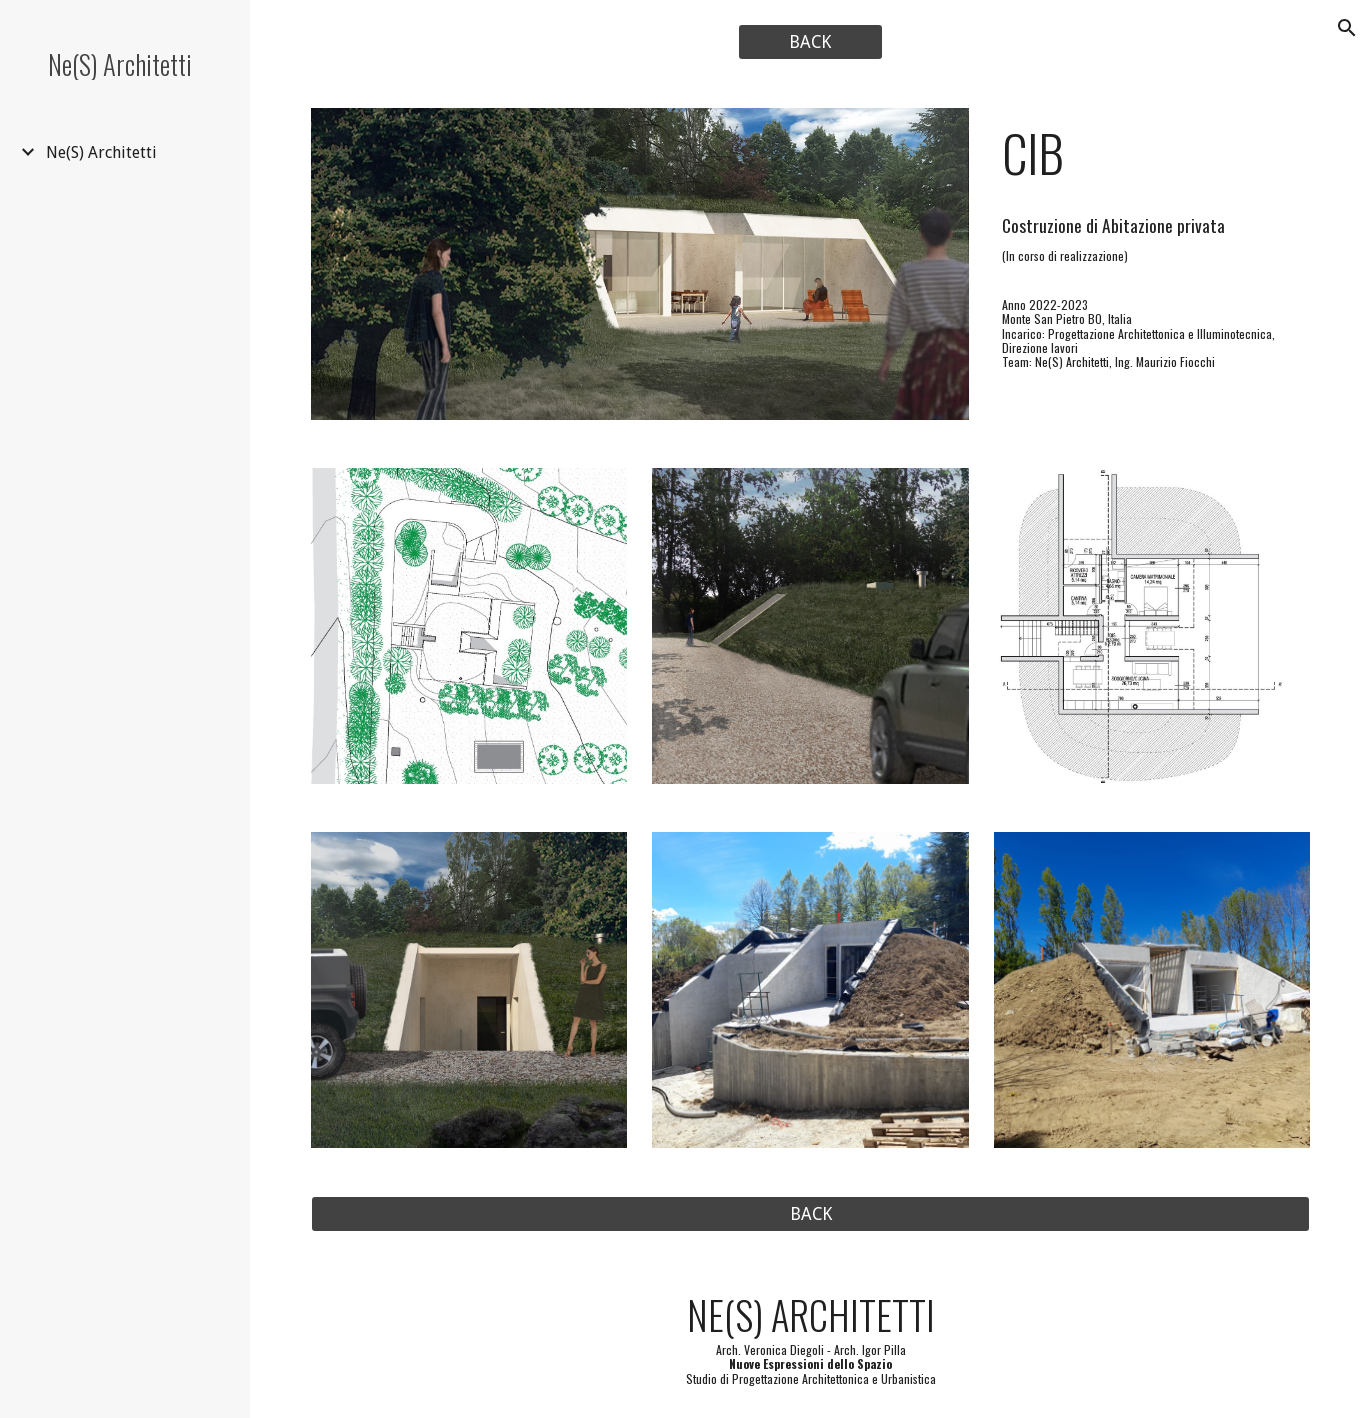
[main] (1152, 153)
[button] (1347, 28)
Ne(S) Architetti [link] (101, 152)
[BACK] (810, 42)
